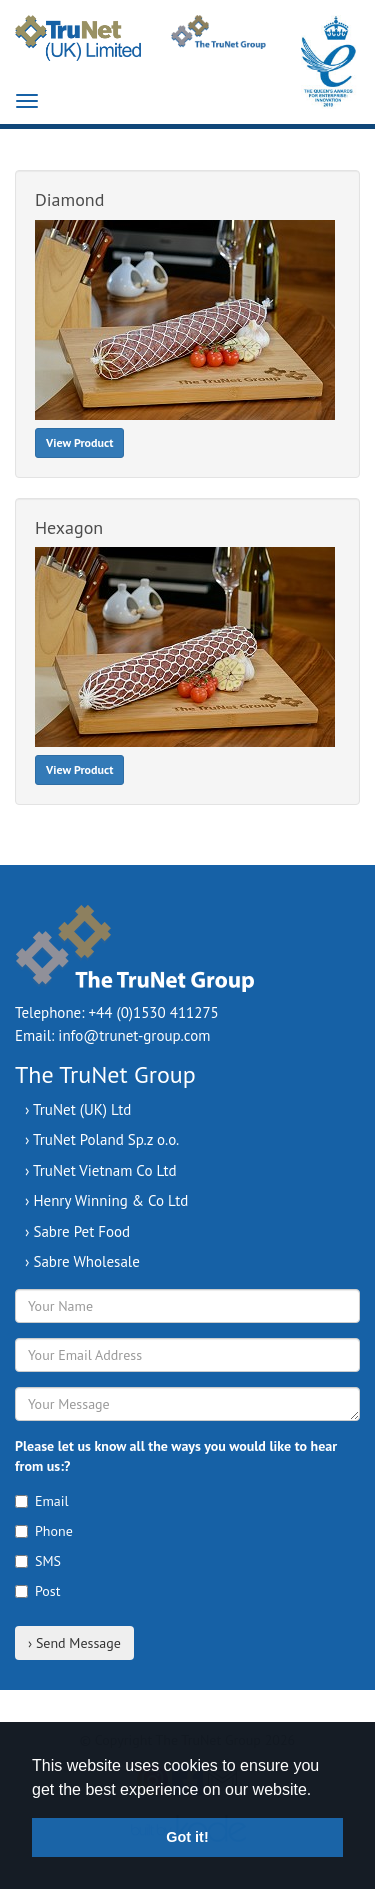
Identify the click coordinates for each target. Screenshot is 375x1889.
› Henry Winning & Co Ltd (106, 1200)
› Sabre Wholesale (82, 1261)
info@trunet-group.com (134, 1035)
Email (42, 1501)
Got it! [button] (187, 1837)
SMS (38, 1561)
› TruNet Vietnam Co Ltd (101, 1170)
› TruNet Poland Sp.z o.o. (102, 1139)
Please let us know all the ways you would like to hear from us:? (176, 1456)
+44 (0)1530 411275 (154, 1012)
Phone (44, 1531)
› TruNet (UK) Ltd (78, 1109)
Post (37, 1591)
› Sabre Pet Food (77, 1231)
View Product (79, 442)
